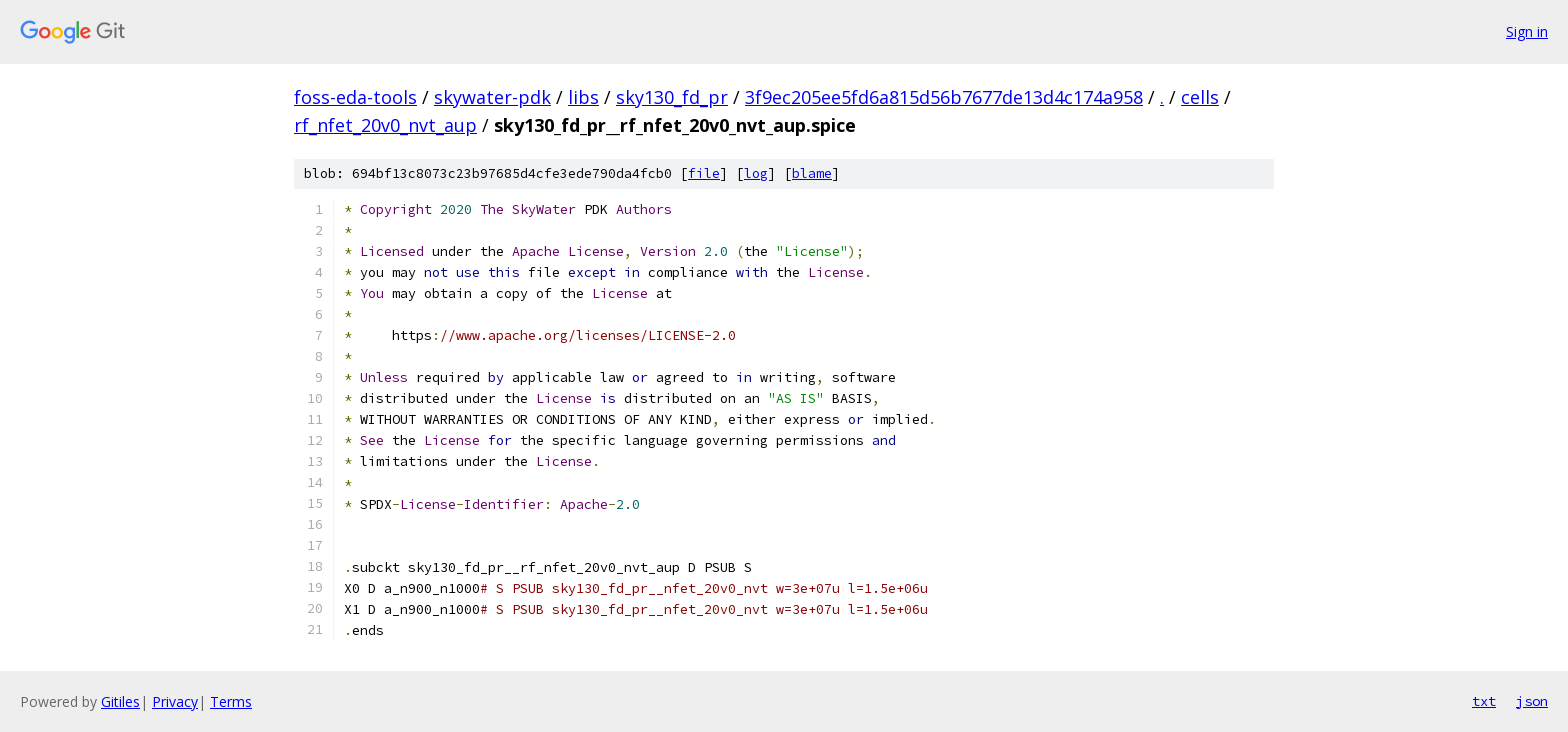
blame (812, 173)
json (1532, 701)
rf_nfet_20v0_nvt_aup (385, 125)
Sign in (1527, 31)
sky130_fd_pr (672, 97)
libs (583, 97)
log (756, 173)
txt (1484, 701)
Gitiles (120, 701)
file (704, 173)
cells (1200, 97)
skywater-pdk (492, 97)
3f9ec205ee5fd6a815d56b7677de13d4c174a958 (944, 97)
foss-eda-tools (355, 97)
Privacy (175, 701)
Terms (231, 701)
